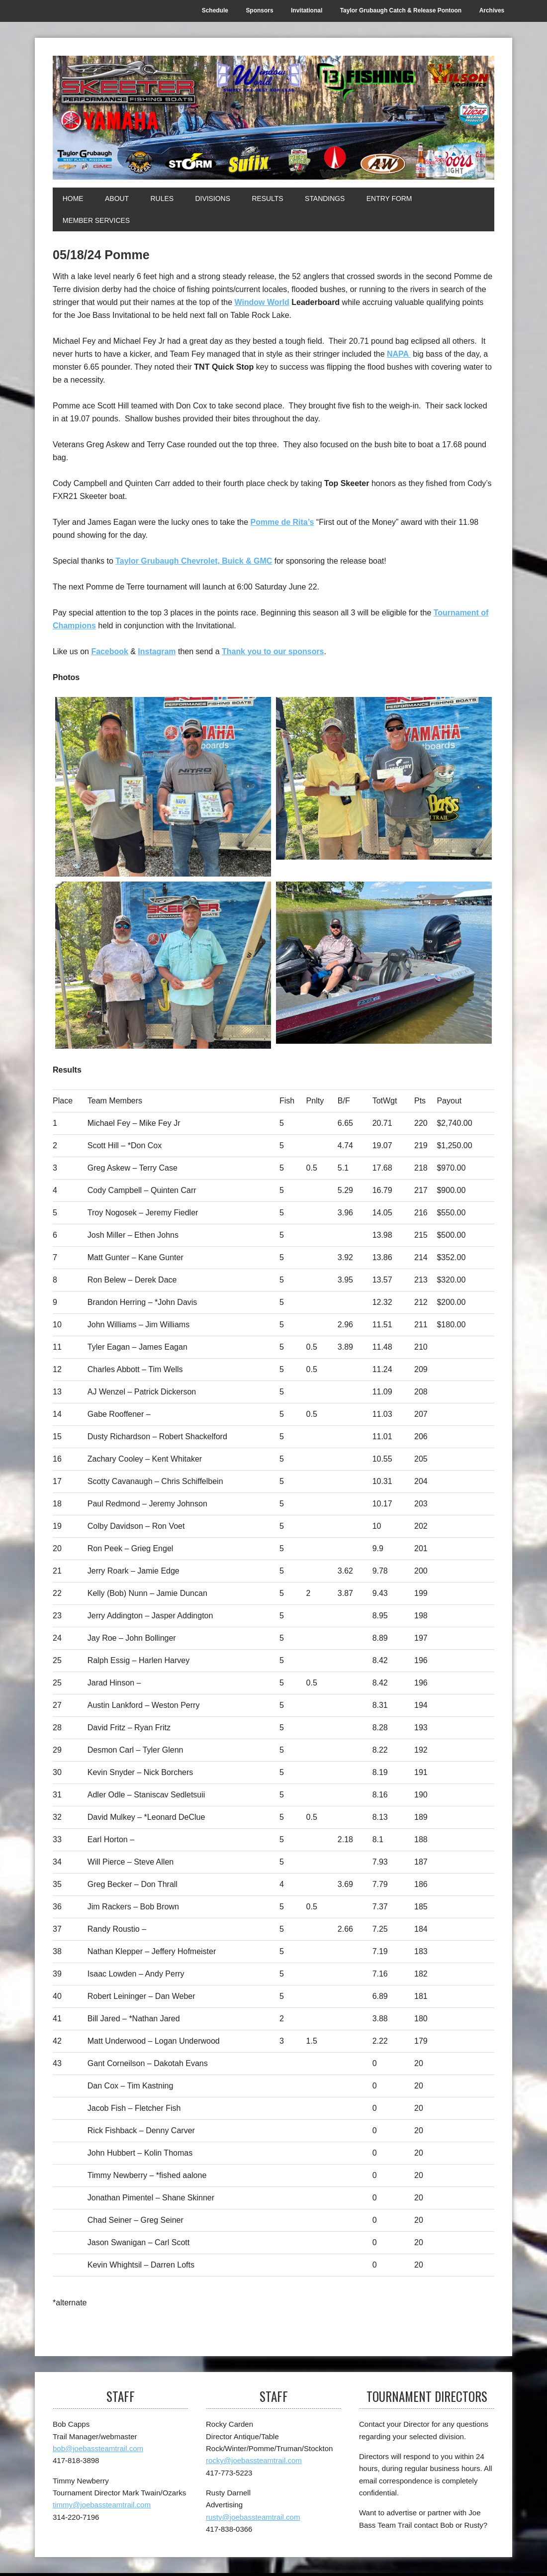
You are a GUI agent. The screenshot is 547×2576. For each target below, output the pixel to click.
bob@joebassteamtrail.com (98, 2449)
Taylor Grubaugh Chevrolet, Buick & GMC (194, 561)
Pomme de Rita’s (282, 522)
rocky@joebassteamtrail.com (254, 2461)
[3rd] (163, 965)
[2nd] (384, 778)
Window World (262, 302)
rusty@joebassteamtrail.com (253, 2517)
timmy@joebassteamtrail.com (102, 2505)
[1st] (163, 787)
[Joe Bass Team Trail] (273, 118)
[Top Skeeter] (384, 963)
